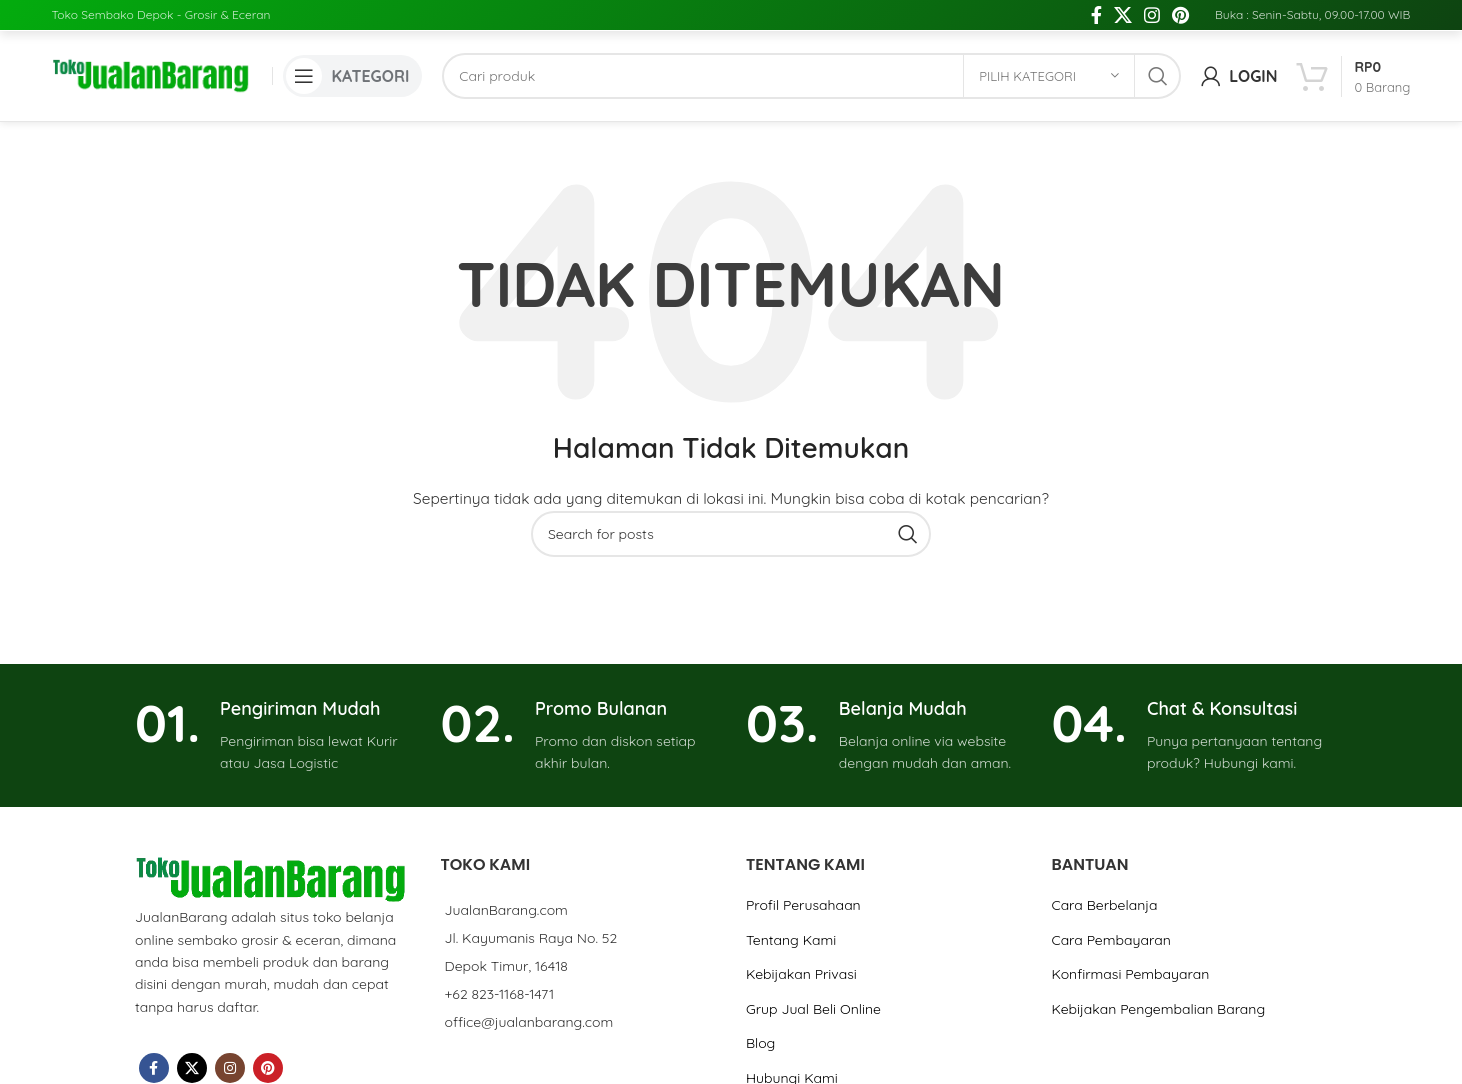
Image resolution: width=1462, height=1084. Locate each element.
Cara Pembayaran (1110, 940)
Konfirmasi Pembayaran (1130, 974)
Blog (760, 1043)
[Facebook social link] (1096, 15)
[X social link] (1123, 15)
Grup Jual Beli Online (813, 1009)
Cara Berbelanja (1104, 905)
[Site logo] (152, 75)
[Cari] (811, 76)
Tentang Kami (791, 940)
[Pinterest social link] (1180, 15)
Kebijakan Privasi (801, 974)
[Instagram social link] (1152, 15)
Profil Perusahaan (803, 905)
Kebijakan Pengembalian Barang (1158, 1009)
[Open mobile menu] (353, 76)
